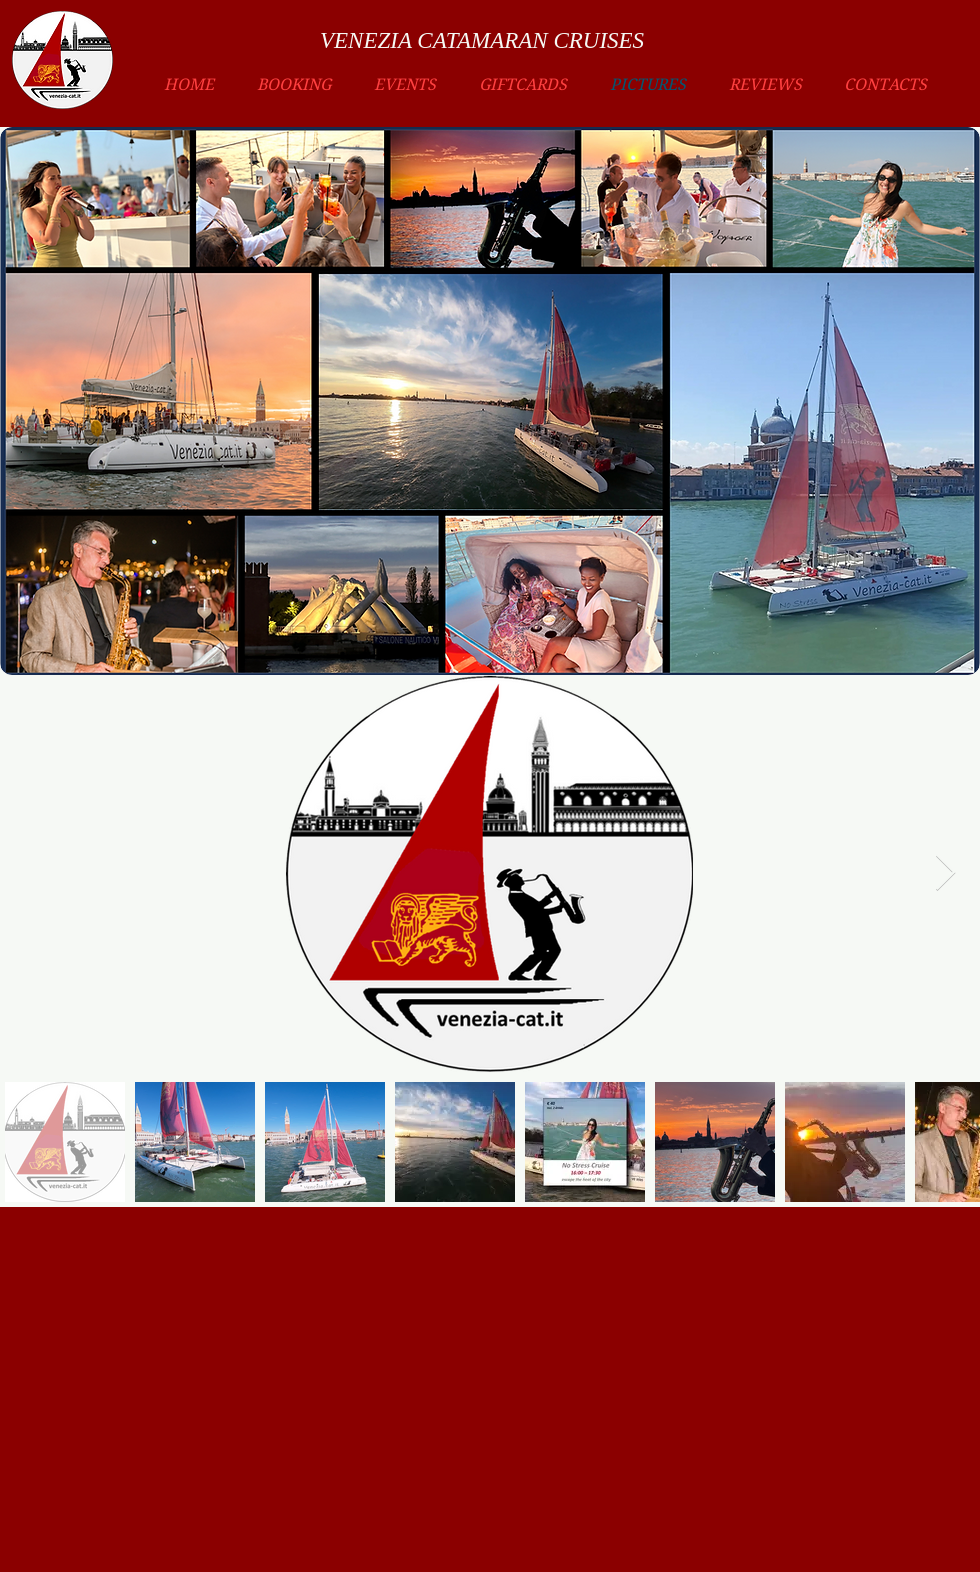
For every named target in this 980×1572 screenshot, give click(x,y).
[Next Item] (945, 873)
